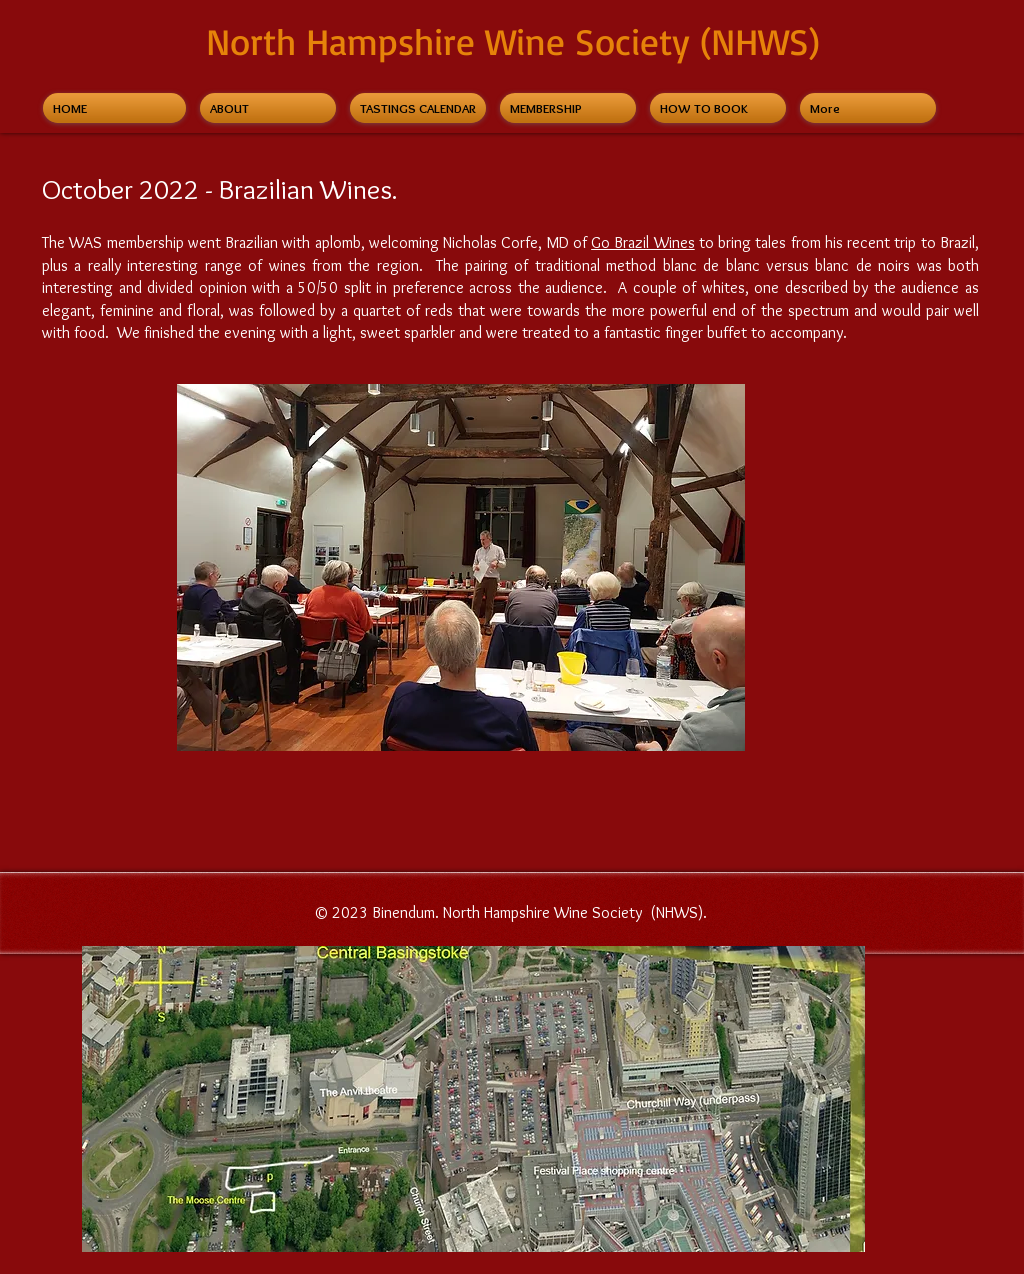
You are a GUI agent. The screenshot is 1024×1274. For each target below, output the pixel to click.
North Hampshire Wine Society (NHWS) (513, 41)
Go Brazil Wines (643, 242)
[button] (461, 567)
